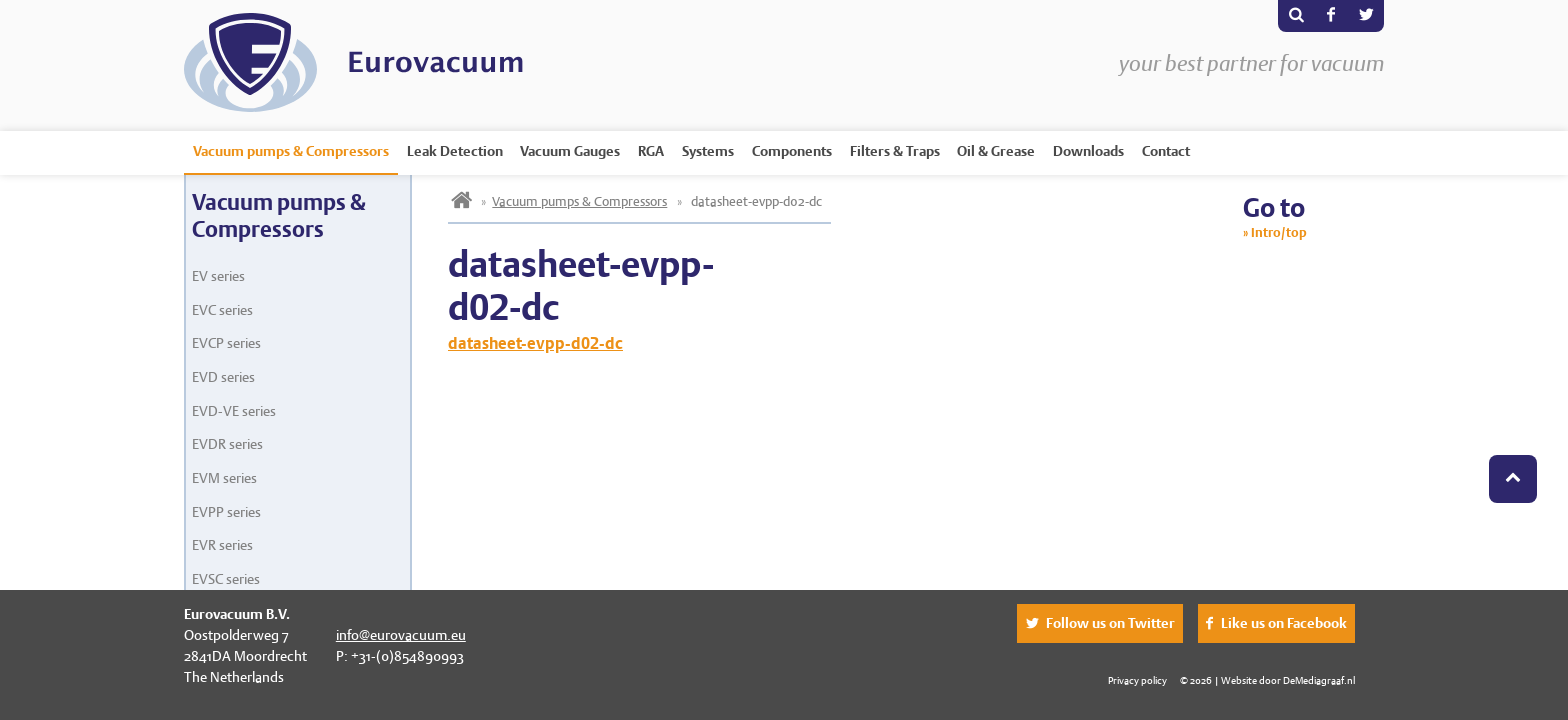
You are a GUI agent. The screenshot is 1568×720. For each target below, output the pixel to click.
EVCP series (226, 343)
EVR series (222, 545)
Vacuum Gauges (570, 151)
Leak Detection (455, 151)
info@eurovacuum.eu (401, 635)
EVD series (223, 377)
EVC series (222, 310)
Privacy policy (1137, 680)
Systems (708, 151)
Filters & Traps (895, 151)
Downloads (1088, 151)
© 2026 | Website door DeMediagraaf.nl (1267, 680)
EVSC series (226, 579)
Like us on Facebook (1284, 623)
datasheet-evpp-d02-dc (535, 343)
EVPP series (226, 512)
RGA (651, 151)
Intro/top (1279, 232)
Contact (1166, 151)
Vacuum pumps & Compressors (291, 151)
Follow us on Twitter (1110, 623)
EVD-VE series (234, 411)
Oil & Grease (996, 151)
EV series (218, 276)
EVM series (224, 478)
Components (792, 151)
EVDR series (227, 444)
